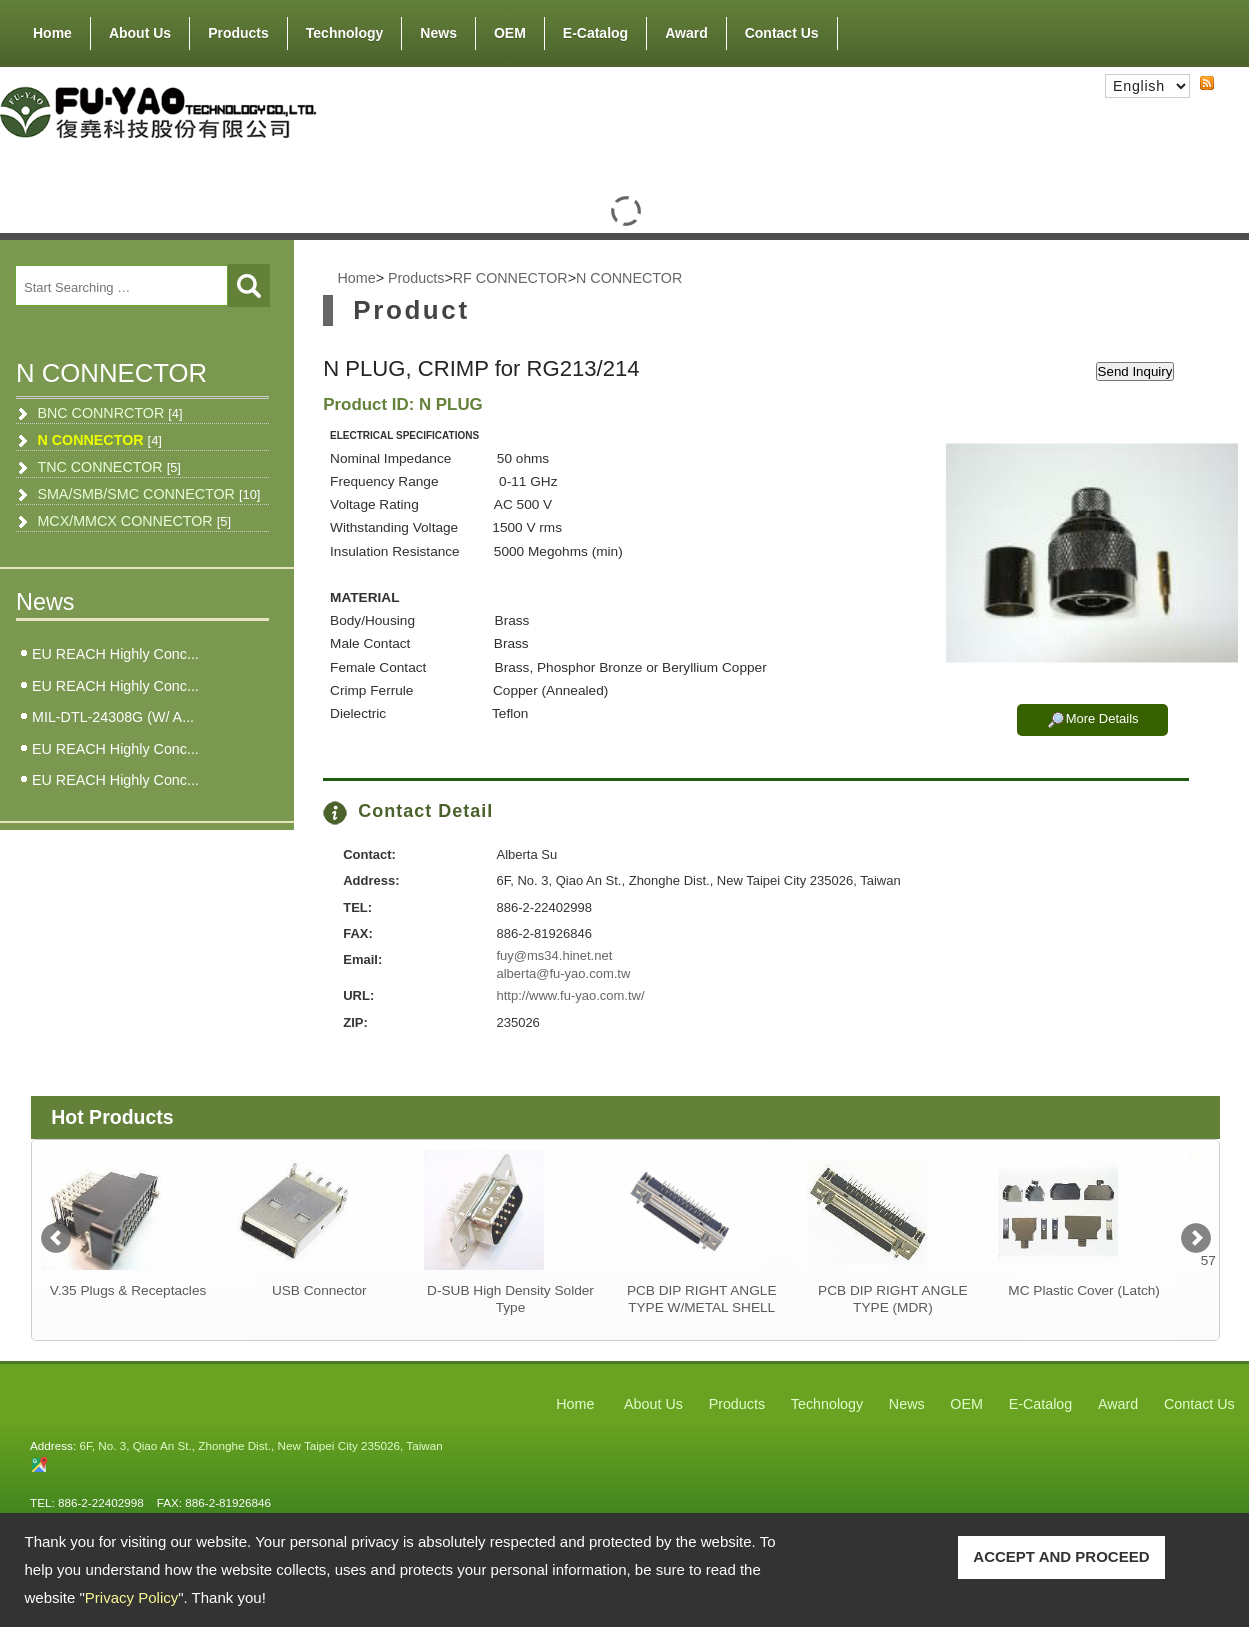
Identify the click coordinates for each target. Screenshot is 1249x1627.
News (438, 33)
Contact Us (782, 33)
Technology (345, 33)
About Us (140, 29)
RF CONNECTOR (510, 278)
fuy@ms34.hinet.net (554, 955)
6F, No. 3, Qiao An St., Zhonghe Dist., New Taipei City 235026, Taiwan (260, 1445)
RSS (1191, 101)
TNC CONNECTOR (109, 467)
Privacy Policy (131, 1597)
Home (52, 33)
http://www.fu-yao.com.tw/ (570, 995)
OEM (510, 33)
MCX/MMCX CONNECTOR (134, 521)
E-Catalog (595, 33)
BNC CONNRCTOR (109, 413)
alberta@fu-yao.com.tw (563, 973)
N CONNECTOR (99, 440)
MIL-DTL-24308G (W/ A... (113, 717)
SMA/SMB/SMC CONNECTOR (148, 494)
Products (238, 29)
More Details (1102, 718)
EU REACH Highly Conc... (115, 654)
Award (686, 33)
